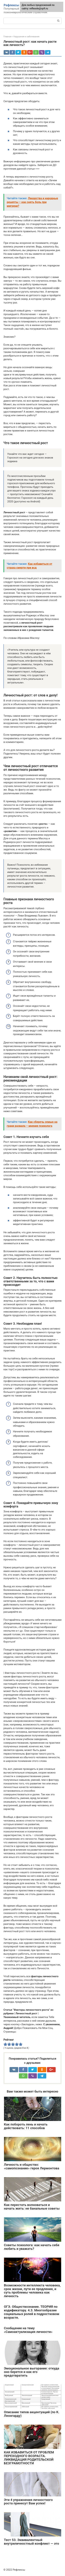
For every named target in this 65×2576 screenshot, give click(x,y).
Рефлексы (11, 5)
